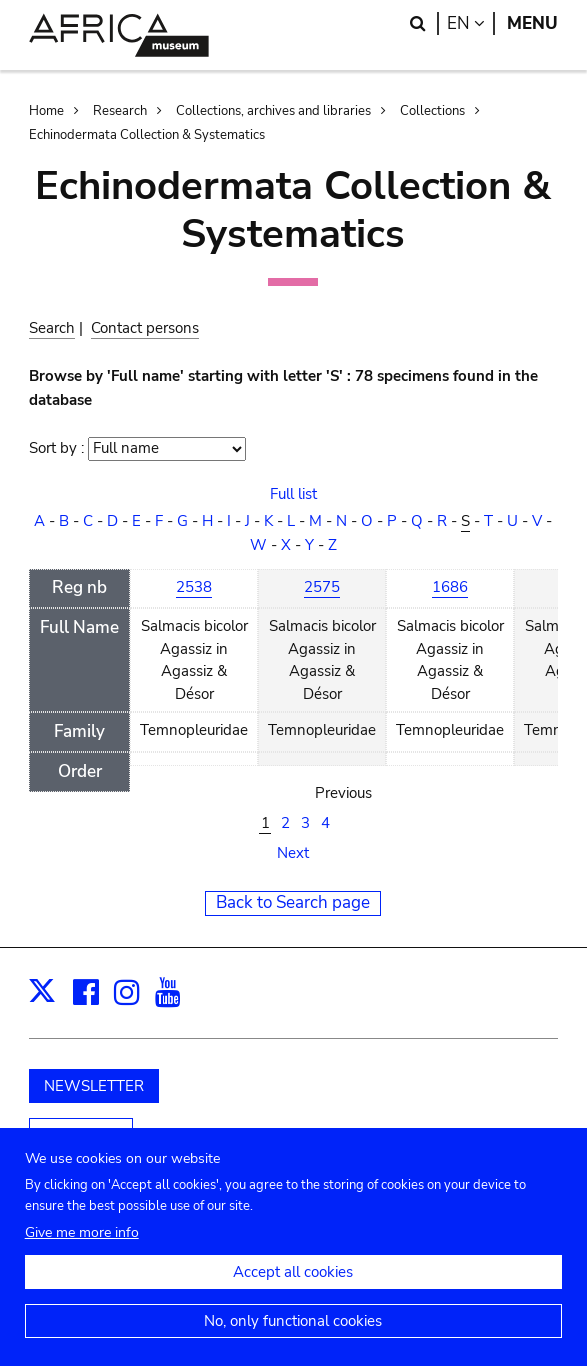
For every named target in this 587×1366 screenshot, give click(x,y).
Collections (432, 111)
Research (120, 111)
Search (52, 328)
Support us (81, 1136)
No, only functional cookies (293, 1330)
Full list (293, 494)
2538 (194, 587)
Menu (532, 23)
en (471, 23)
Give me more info (82, 1241)
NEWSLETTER (94, 1086)
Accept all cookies (293, 1281)
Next (293, 853)
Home (46, 111)
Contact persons (145, 328)
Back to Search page (293, 902)
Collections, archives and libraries (273, 111)
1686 (450, 587)
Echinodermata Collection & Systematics (147, 135)
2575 (322, 587)
